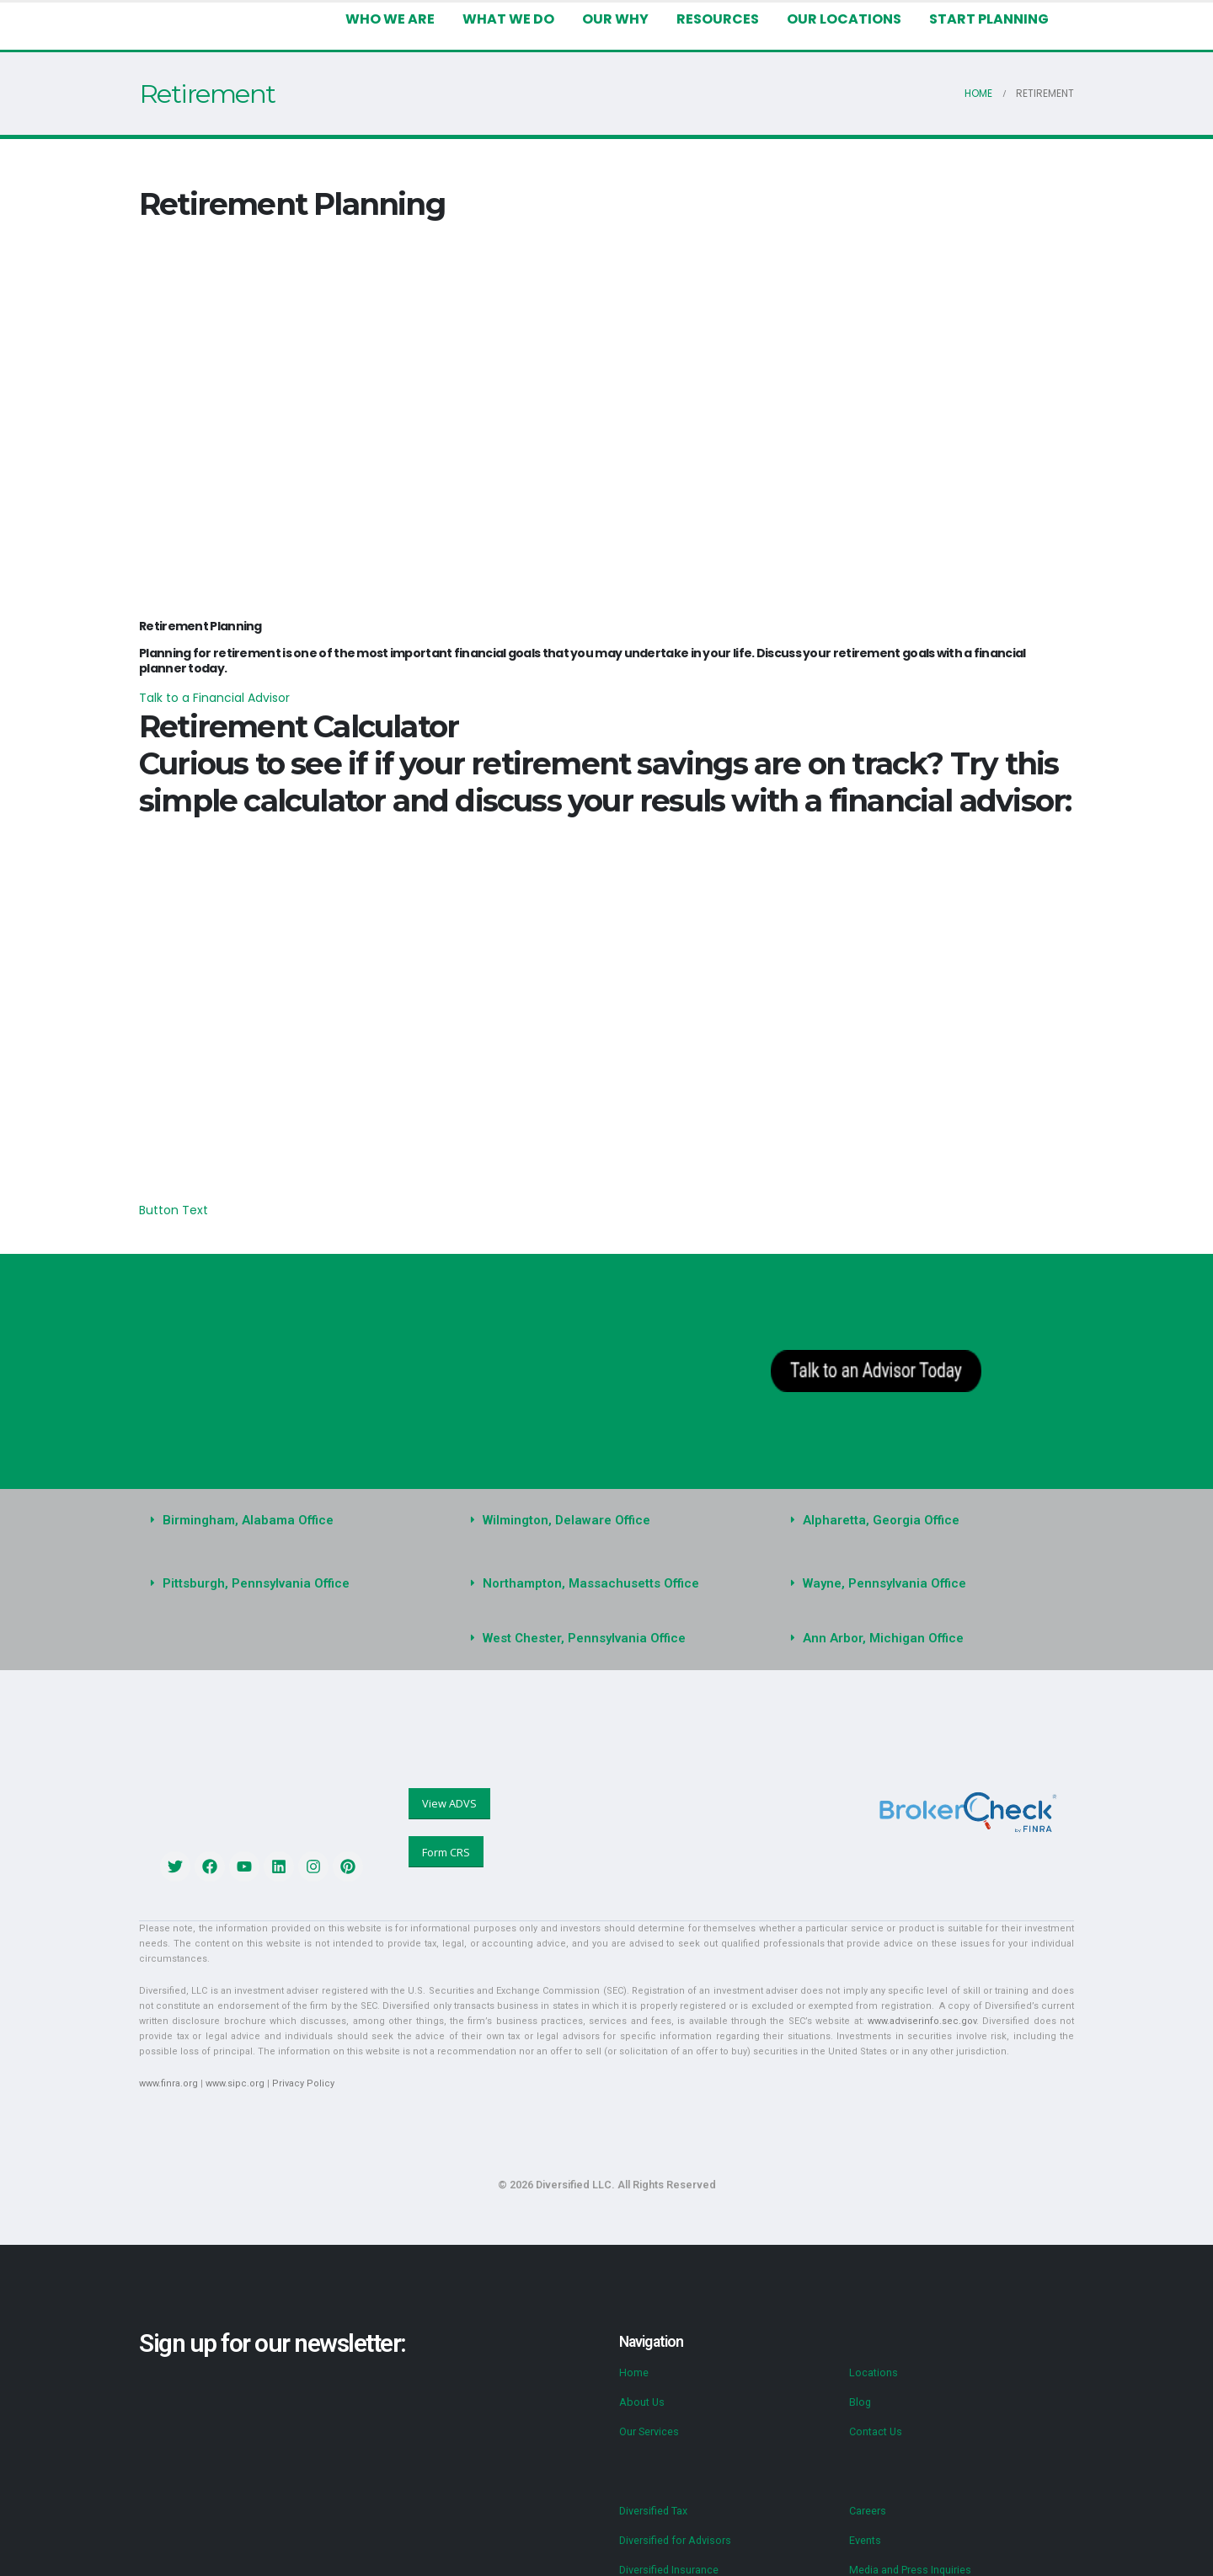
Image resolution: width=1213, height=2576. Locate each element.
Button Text (168, 1195)
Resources (719, 19)
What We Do (512, 19)
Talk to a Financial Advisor (207, 682)
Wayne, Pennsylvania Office (881, 1568)
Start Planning (990, 19)
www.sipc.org (231, 2053)
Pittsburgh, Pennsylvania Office (251, 1568)
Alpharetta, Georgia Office (875, 1505)
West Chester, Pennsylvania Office (579, 1623)
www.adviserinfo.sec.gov (795, 1990)
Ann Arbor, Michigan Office (878, 1623)
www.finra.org (167, 2053)
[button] (286, 1505)
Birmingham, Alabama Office (244, 1505)
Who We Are (395, 19)
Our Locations (847, 19)
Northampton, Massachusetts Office (585, 1568)
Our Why (617, 19)
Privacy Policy (295, 2053)
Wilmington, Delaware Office (563, 1505)
